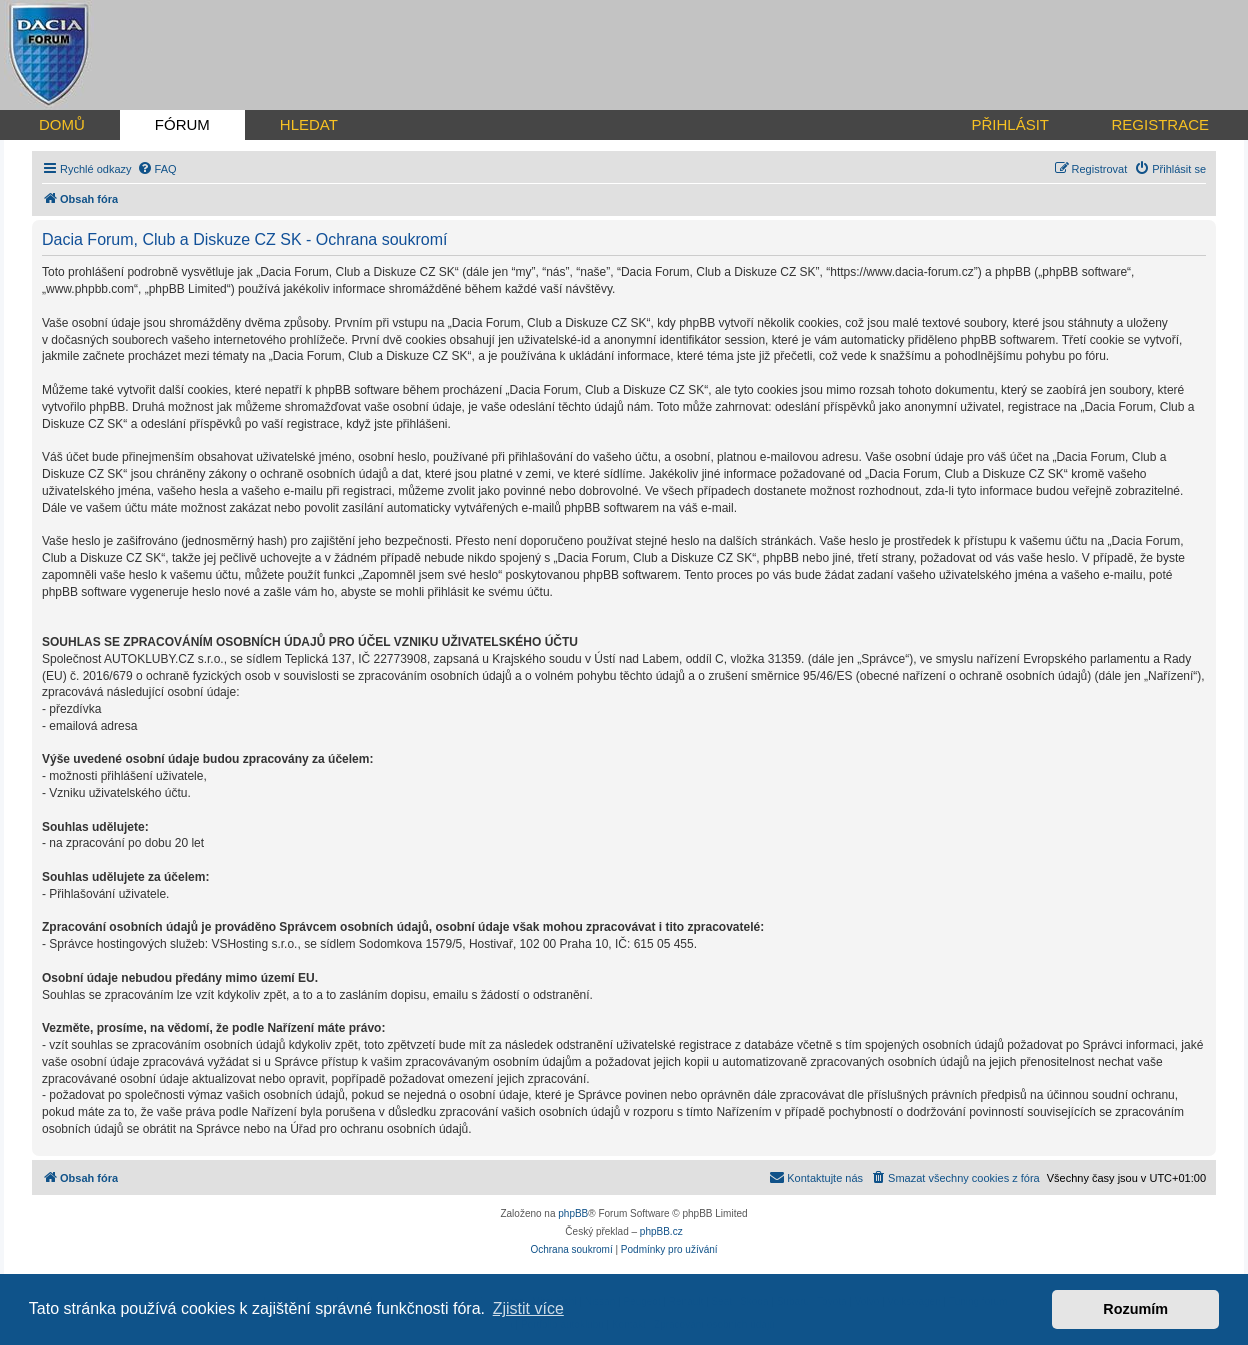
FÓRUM (182, 124)
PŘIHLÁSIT (1010, 124)
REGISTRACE (1160, 124)
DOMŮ (62, 124)
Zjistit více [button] (528, 1308)
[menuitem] (157, 169)
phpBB (573, 1213)
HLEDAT (309, 124)
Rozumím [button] (1135, 1309)
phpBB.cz (661, 1231)
